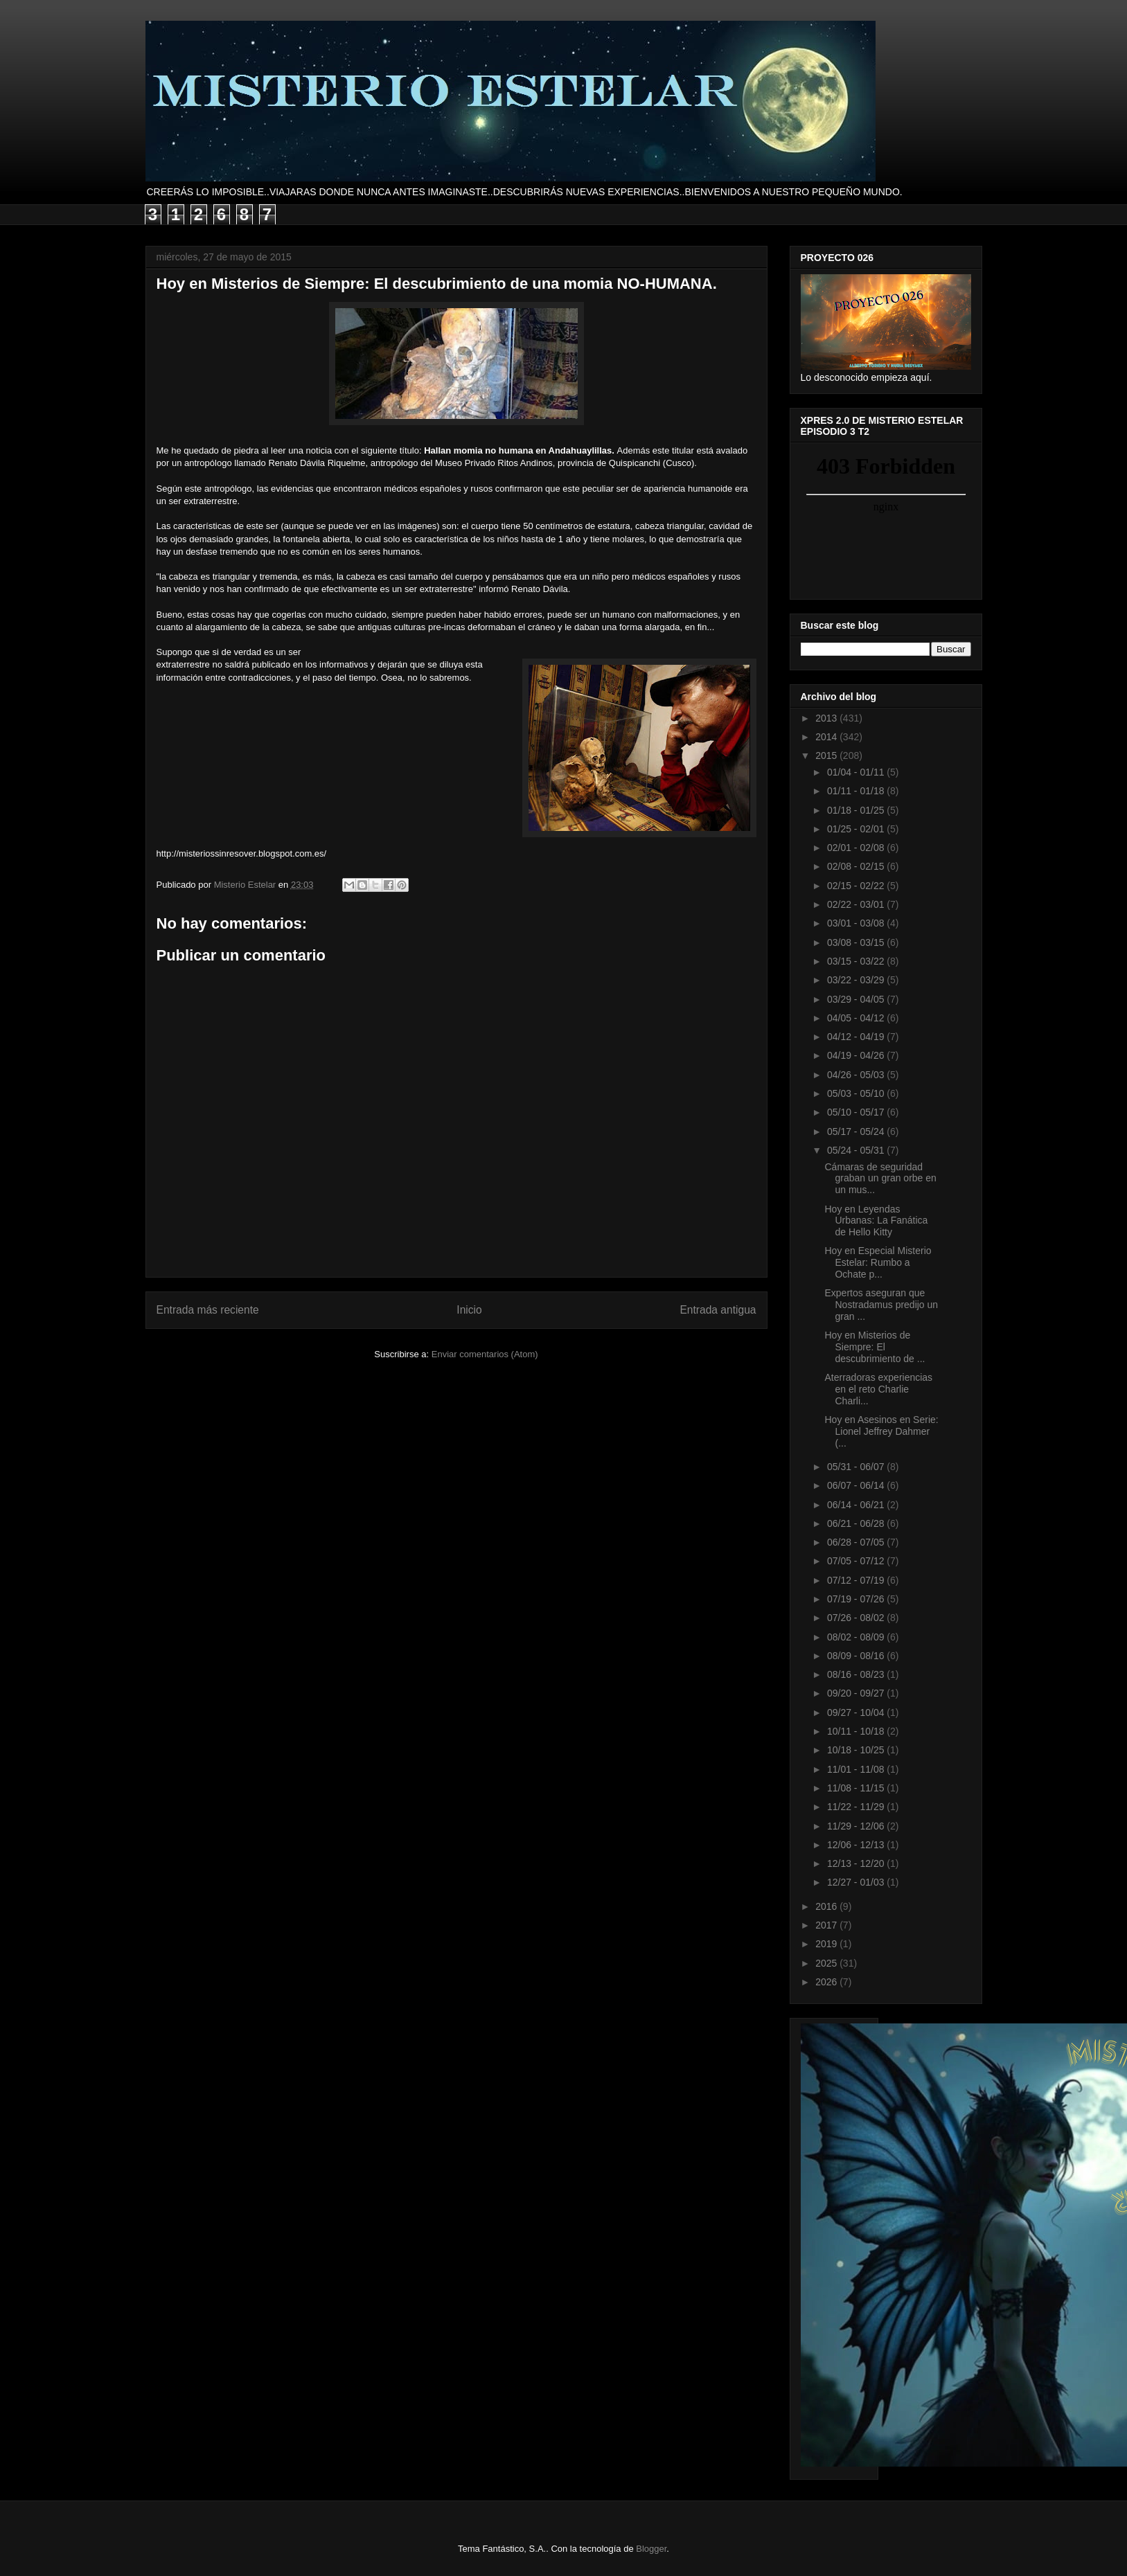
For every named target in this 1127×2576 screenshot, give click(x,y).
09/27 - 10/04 (857, 1712)
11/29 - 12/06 (857, 1826)
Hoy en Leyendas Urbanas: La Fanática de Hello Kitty (876, 1221)
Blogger (651, 2548)
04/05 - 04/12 (857, 1017)
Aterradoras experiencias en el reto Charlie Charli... (878, 1389)
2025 (827, 1963)
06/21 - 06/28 (857, 1523)
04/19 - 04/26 (857, 1055)
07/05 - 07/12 (857, 1560)
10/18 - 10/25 (857, 1749)
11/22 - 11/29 (857, 1806)
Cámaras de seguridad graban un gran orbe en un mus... (880, 1178)
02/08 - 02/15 (857, 866)
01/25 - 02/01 (857, 828)
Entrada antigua (718, 1310)
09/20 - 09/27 (857, 1693)
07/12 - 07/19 (857, 1580)
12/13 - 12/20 (857, 1863)
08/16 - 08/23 (857, 1674)
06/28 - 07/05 (857, 1542)
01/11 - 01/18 (857, 790)
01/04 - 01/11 (857, 772)
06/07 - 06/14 (857, 1485)
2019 (827, 1943)
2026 (827, 1981)
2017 (827, 1925)
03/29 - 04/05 (857, 999)
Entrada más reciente (208, 1310)
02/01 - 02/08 (857, 847)
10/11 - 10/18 (857, 1731)
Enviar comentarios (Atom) (485, 1354)
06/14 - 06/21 (857, 1504)
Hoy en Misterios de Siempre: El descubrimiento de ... (874, 1347)
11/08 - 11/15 (857, 1788)
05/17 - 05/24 (857, 1131)
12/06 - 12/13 (857, 1844)
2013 (827, 718)
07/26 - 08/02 (857, 1617)
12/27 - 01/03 (857, 1882)
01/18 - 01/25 (857, 810)
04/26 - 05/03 (857, 1074)
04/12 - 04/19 (857, 1036)
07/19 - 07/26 (857, 1598)
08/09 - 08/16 (857, 1655)
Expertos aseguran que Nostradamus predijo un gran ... (881, 1304)
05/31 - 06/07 (857, 1466)
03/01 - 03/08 (857, 923)
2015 (827, 755)
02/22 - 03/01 (857, 904)
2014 (827, 736)
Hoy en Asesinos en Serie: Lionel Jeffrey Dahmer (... (881, 1431)
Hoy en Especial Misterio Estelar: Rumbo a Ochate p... (877, 1262)
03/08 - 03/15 (857, 942)
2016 (827, 1906)
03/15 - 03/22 (857, 961)
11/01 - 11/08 (857, 1769)
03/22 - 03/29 (857, 979)
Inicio (468, 1310)
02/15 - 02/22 (857, 885)
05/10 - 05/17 (857, 1112)
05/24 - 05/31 (857, 1150)
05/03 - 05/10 (857, 1093)
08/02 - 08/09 (857, 1637)
